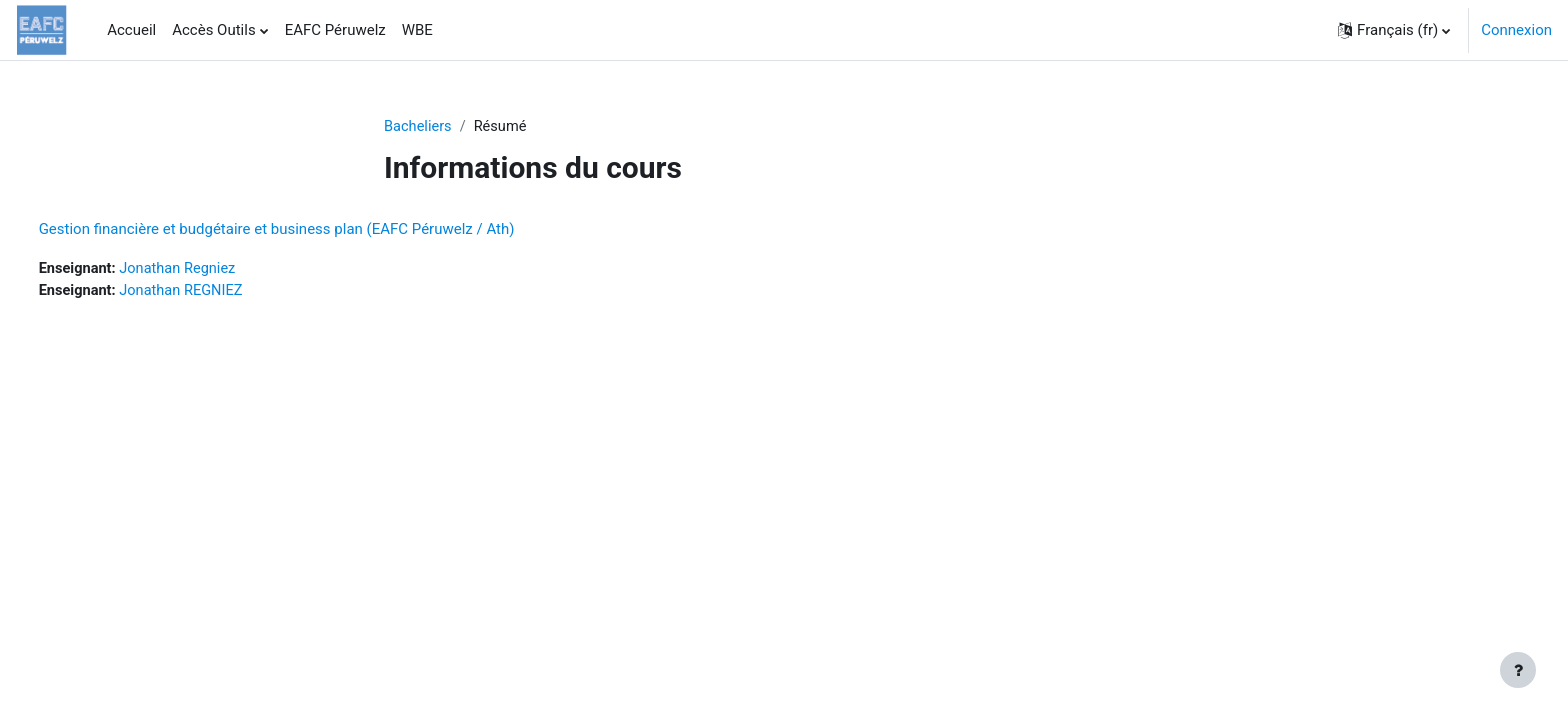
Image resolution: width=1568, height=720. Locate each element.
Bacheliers (419, 127)
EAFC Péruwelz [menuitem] (335, 30)
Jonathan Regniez (219, 270)
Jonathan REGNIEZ (222, 292)
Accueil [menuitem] (131, 30)
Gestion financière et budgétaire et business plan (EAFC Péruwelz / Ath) (314, 230)
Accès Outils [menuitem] (213, 30)
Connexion (1516, 30)
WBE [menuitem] (417, 30)
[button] (1394, 30)
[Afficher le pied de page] (1518, 670)
